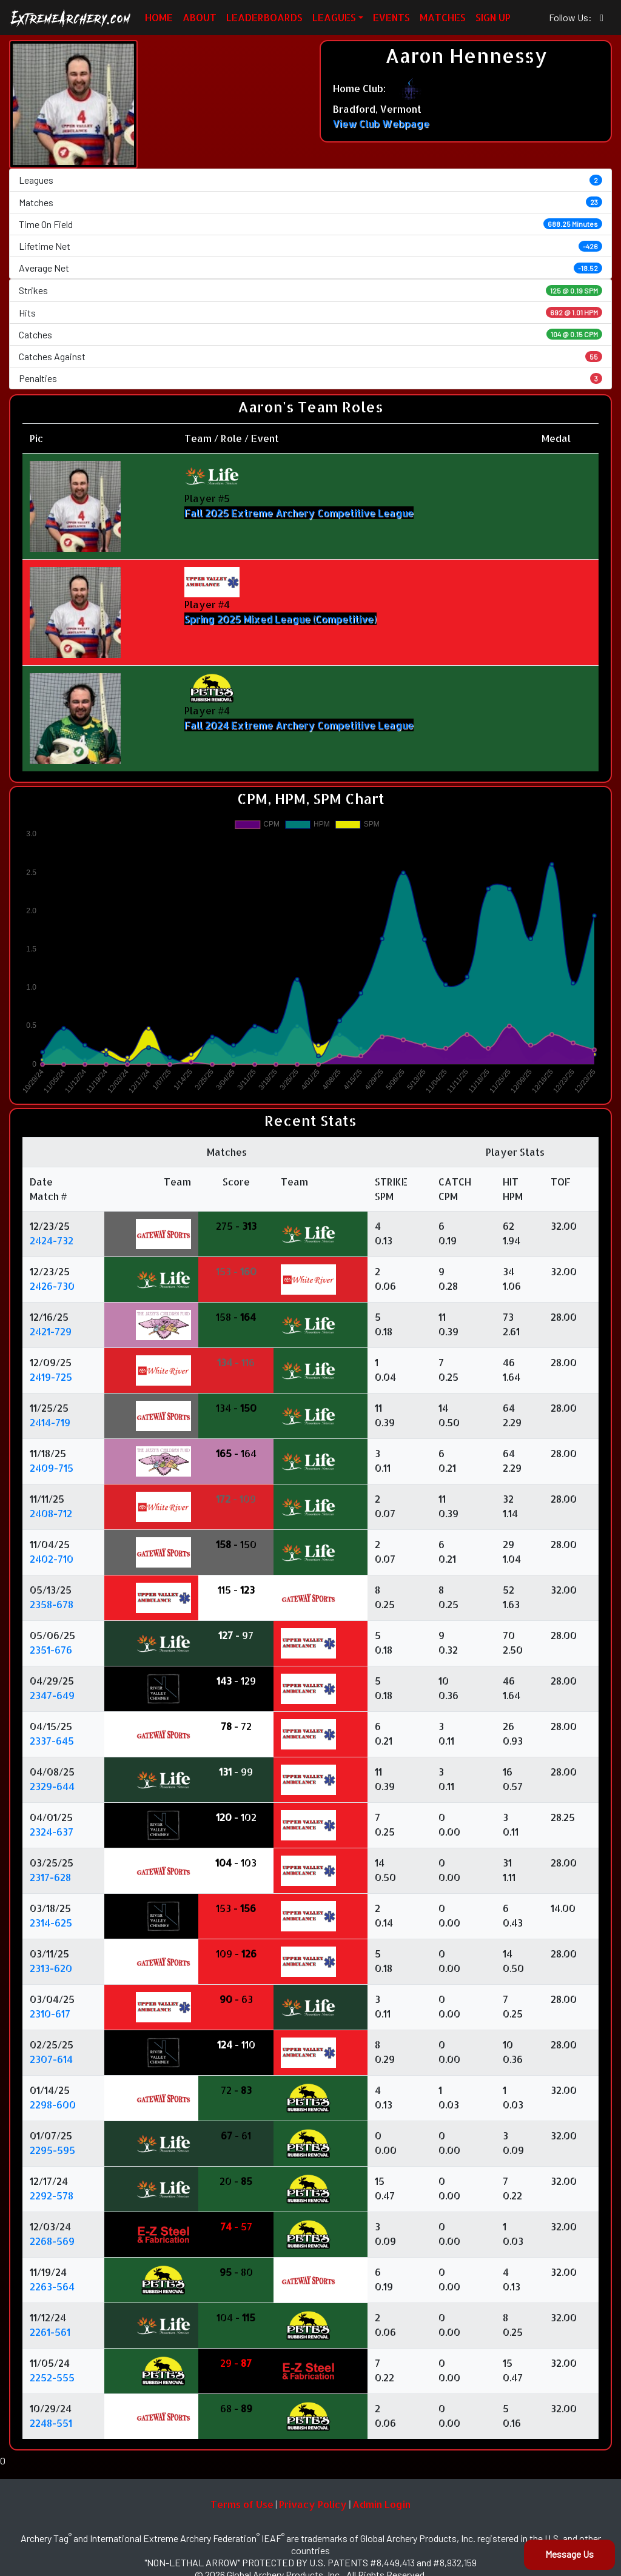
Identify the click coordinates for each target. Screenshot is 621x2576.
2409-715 (51, 1467)
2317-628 (50, 1877)
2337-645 (52, 1740)
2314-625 (51, 1922)
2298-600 (53, 2104)
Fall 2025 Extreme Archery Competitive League (299, 512)
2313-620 (51, 1968)
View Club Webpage (381, 123)
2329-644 (52, 1786)
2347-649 (52, 1695)
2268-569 (52, 2241)
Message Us (569, 2554)
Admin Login (381, 2504)
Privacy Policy (313, 2504)
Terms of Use (242, 2504)
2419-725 (51, 1376)
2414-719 (50, 1422)
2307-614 (51, 2059)
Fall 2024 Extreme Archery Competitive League (299, 725)
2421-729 (51, 1331)
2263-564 (52, 2286)
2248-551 (51, 2423)
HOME (159, 17)
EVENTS (391, 17)
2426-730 (52, 1286)
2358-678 (51, 1604)
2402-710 (51, 1558)
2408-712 (51, 1513)
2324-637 (51, 1831)
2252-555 (52, 2377)
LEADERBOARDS (264, 17)
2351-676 (51, 1649)
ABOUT (200, 17)
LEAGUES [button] (334, 17)
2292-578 (51, 2195)
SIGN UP (493, 17)
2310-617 (50, 2013)
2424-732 (51, 1240)
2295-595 (52, 2150)
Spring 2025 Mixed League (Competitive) (280, 618)
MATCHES (443, 17)
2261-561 (50, 2332)
